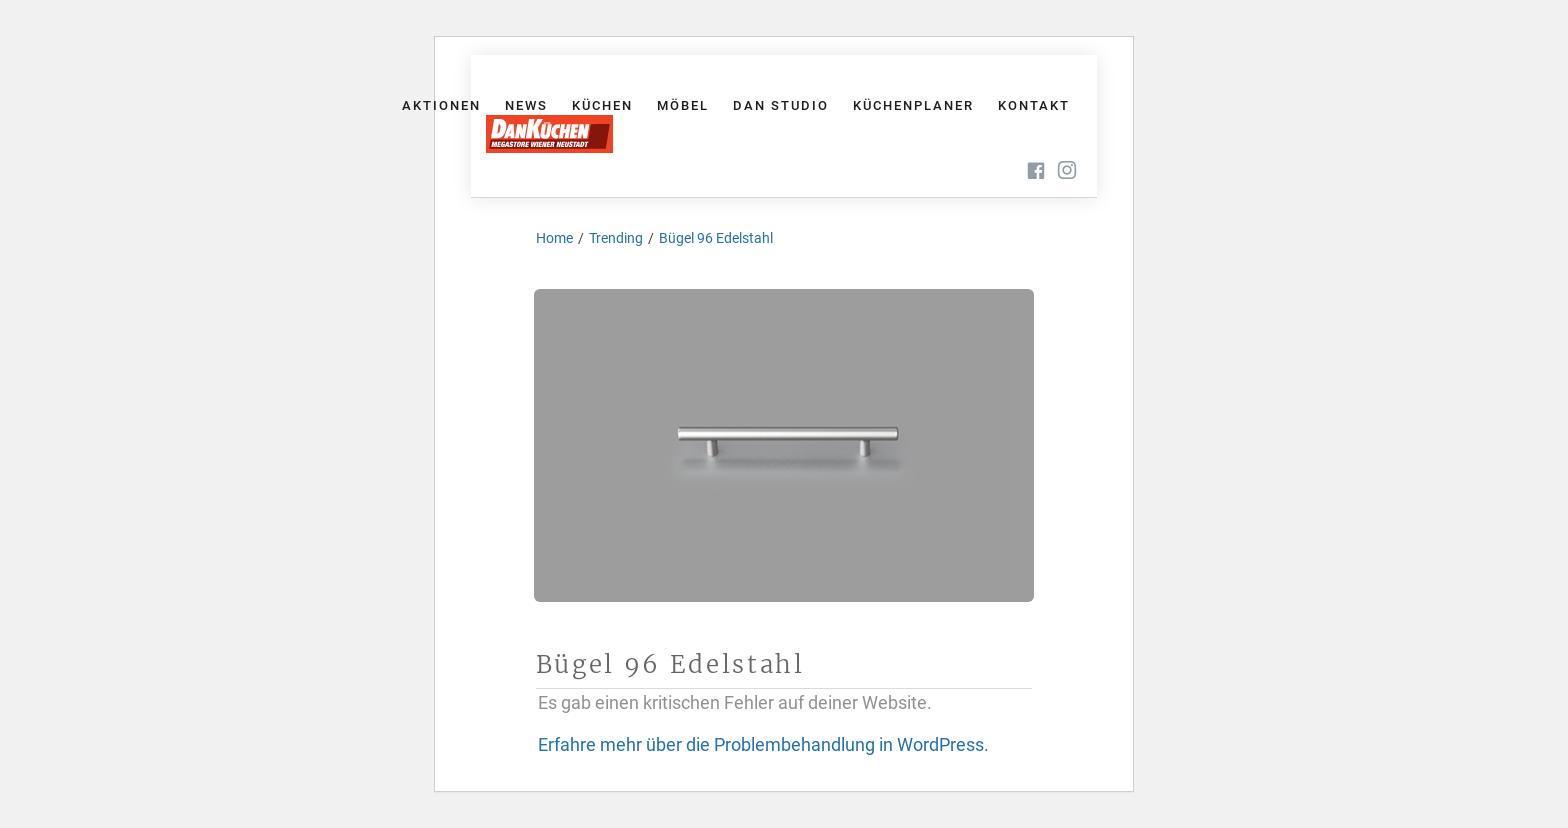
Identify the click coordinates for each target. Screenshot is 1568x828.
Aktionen (441, 105)
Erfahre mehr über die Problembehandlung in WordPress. (763, 744)
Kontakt (1034, 105)
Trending (616, 238)
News (526, 105)
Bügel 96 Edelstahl (716, 238)
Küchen (602, 105)
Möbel (683, 105)
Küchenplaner (913, 105)
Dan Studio (781, 105)
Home (554, 238)
